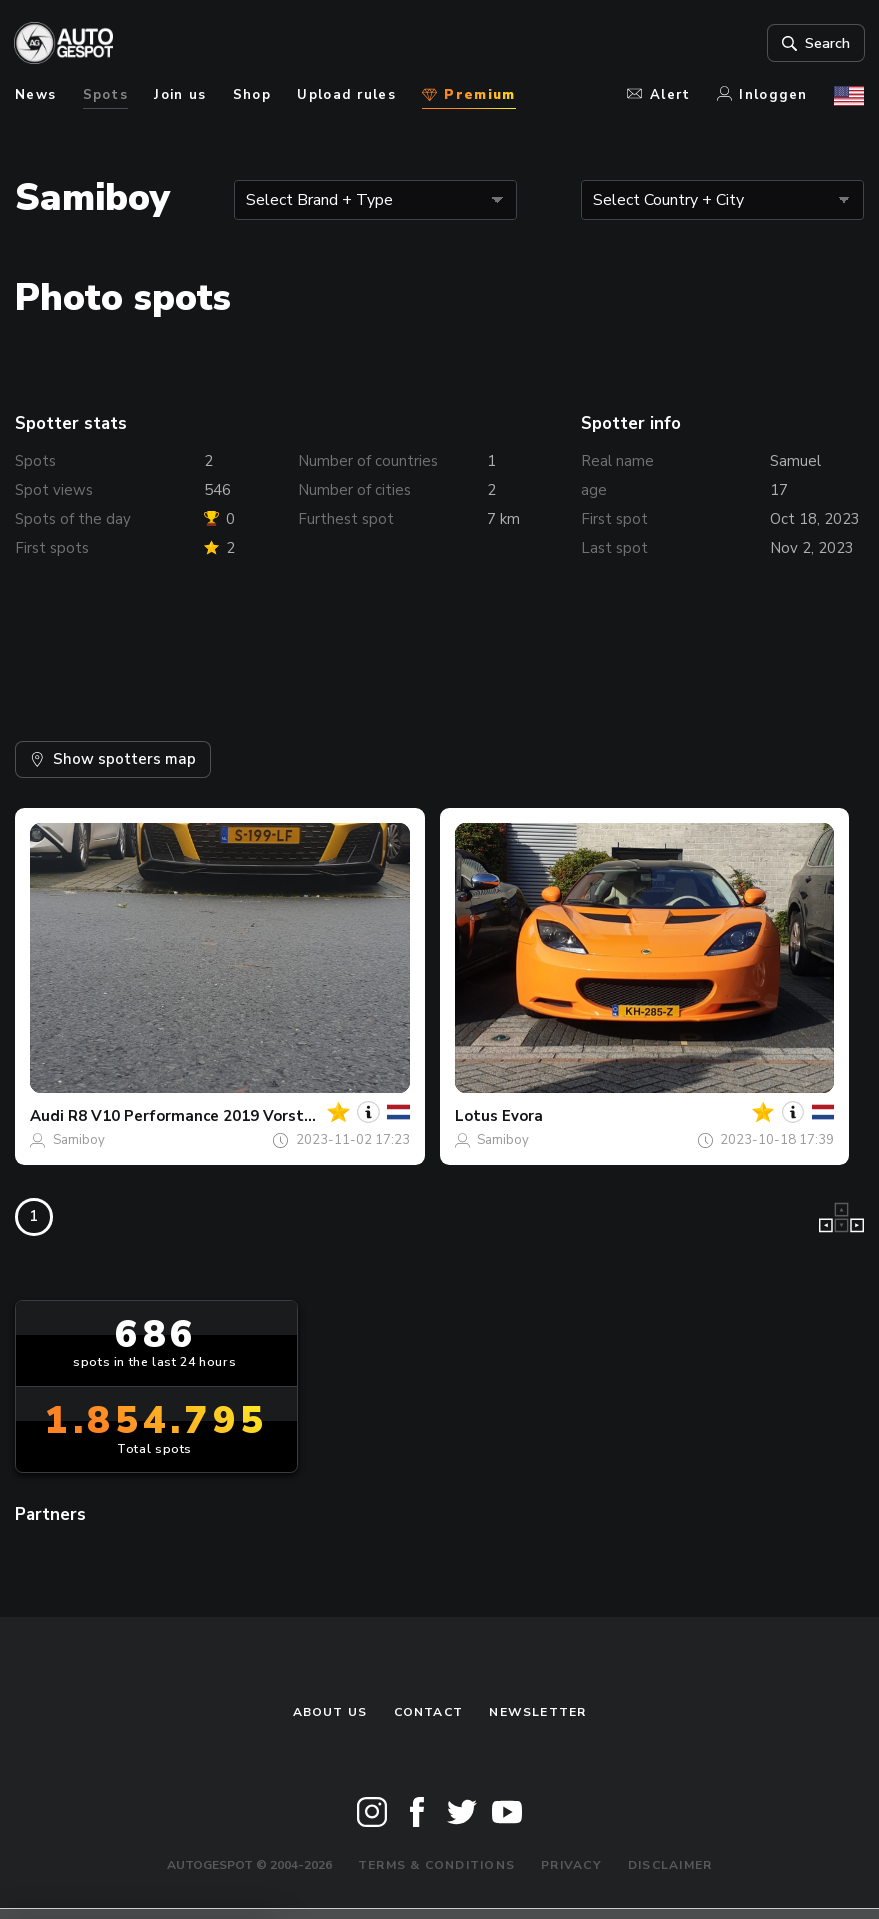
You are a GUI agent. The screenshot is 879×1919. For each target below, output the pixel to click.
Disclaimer (670, 1865)
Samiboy (79, 1140)
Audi (47, 1116)
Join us (180, 95)
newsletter (537, 1712)
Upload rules (346, 95)
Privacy (571, 1865)
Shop (252, 95)
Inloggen (762, 95)
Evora (522, 1116)
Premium (468, 95)
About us (330, 1712)
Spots (106, 95)
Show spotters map (113, 759)
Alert (658, 95)
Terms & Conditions (436, 1865)
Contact (429, 1712)
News (35, 95)
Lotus (476, 1116)
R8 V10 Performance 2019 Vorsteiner (204, 1116)
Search (813, 43)
